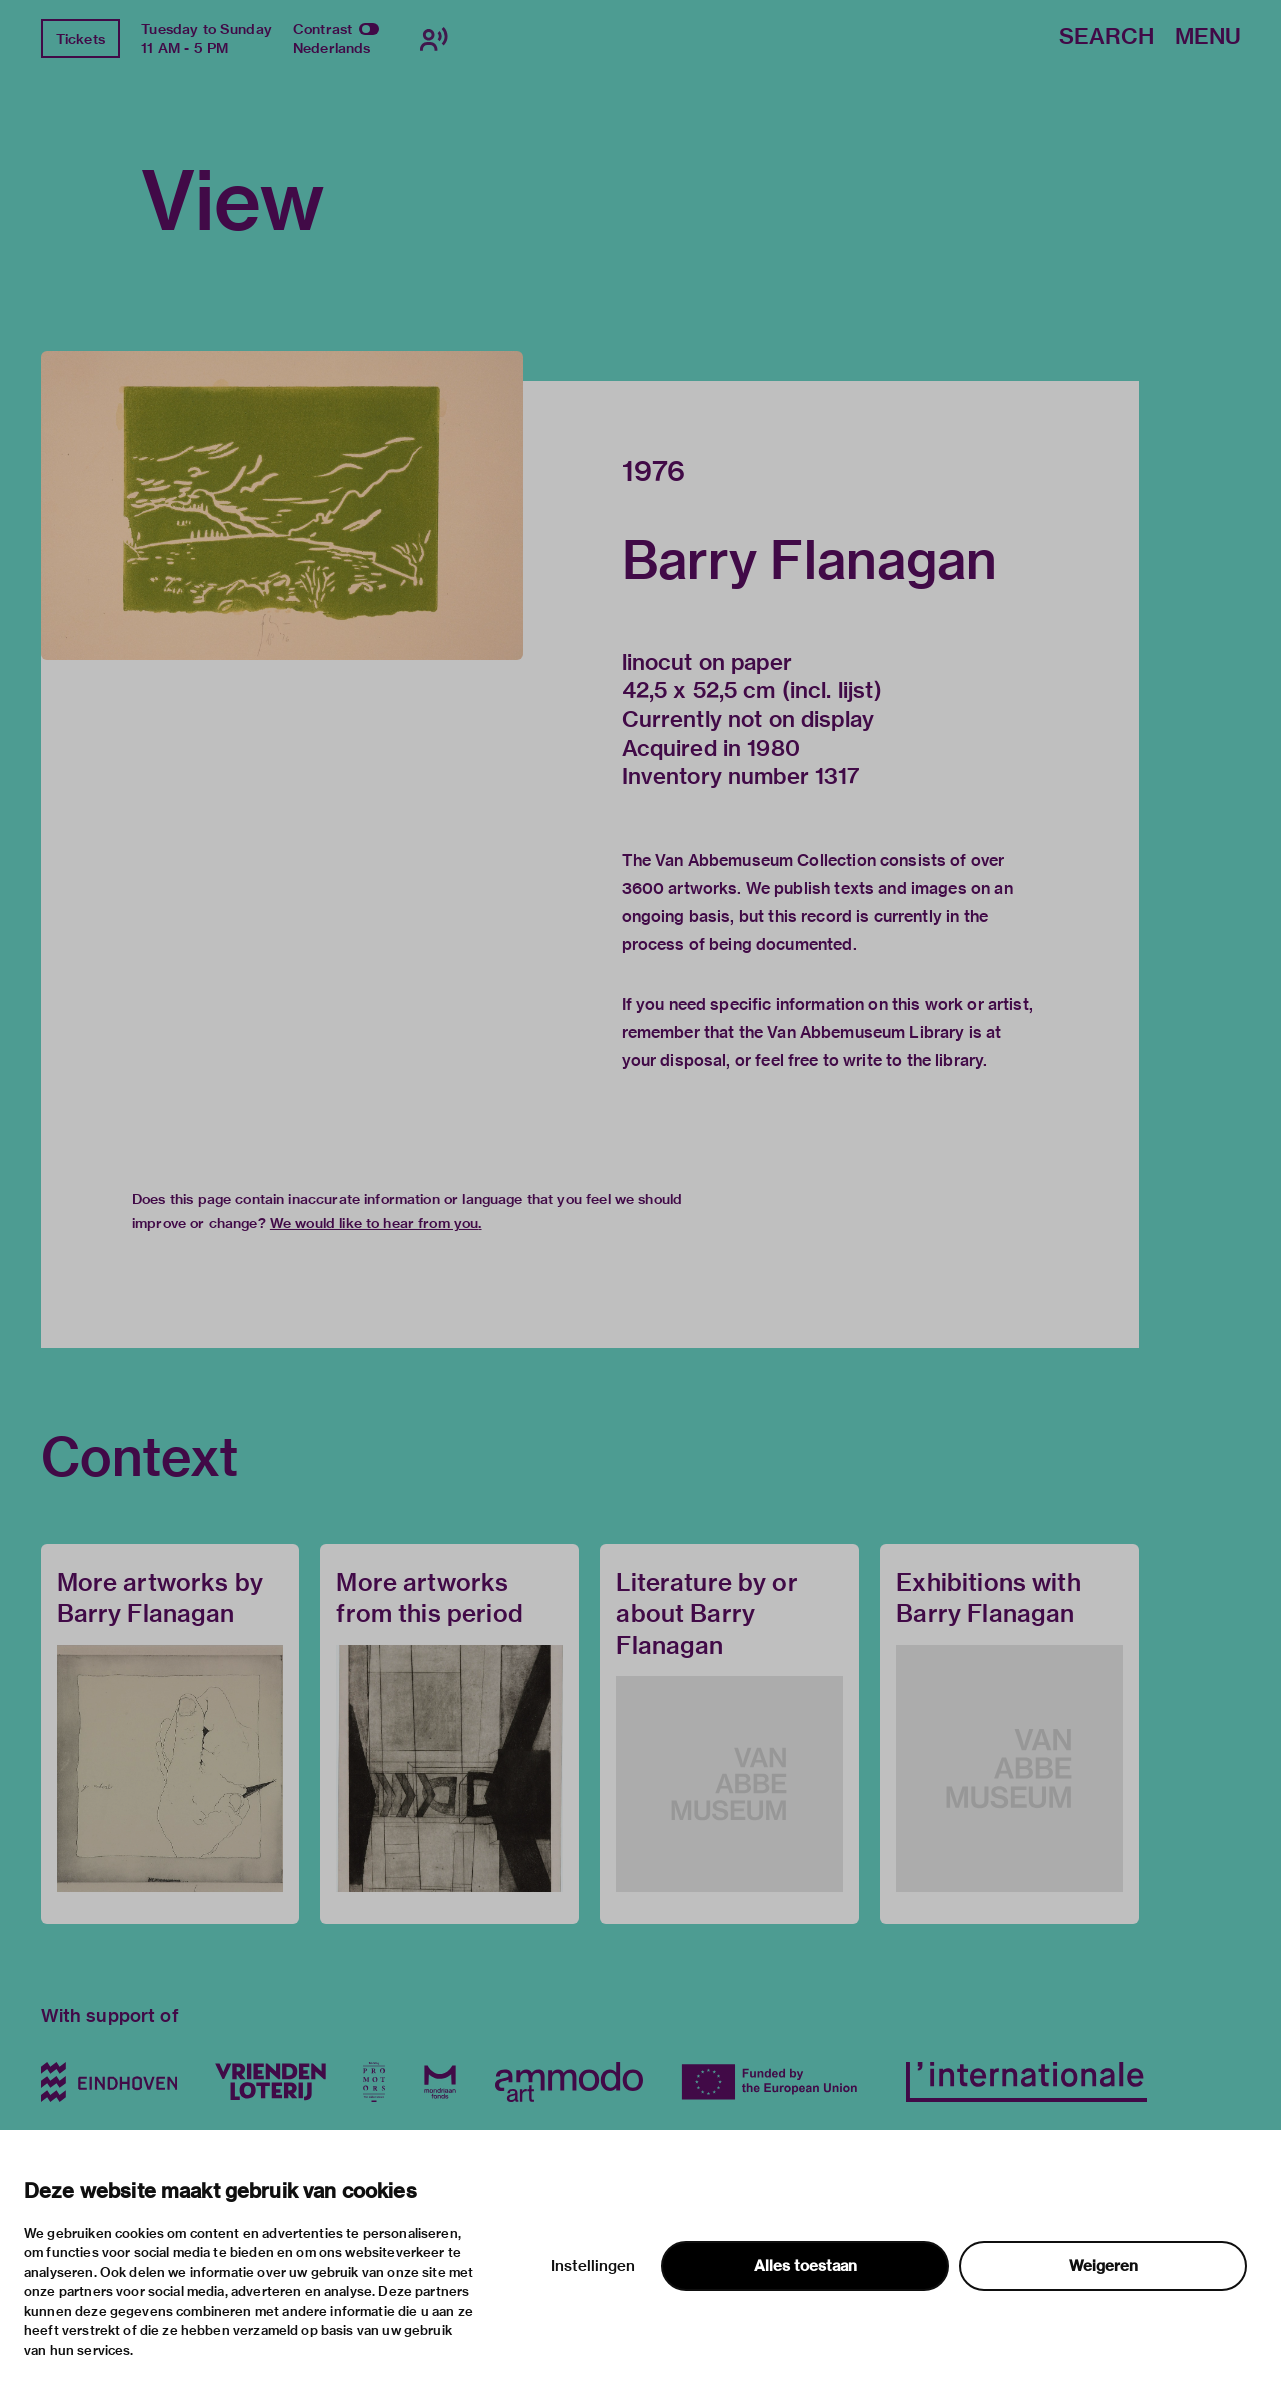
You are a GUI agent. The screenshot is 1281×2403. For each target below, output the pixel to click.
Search (1106, 37)
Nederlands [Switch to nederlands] (332, 48)
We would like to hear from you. (376, 1223)
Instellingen (593, 2266)
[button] (282, 505)
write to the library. (915, 1060)
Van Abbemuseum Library (865, 1032)
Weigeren (1103, 2266)
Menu (1208, 37)
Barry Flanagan (810, 560)
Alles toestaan (805, 2266)
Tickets (80, 39)
